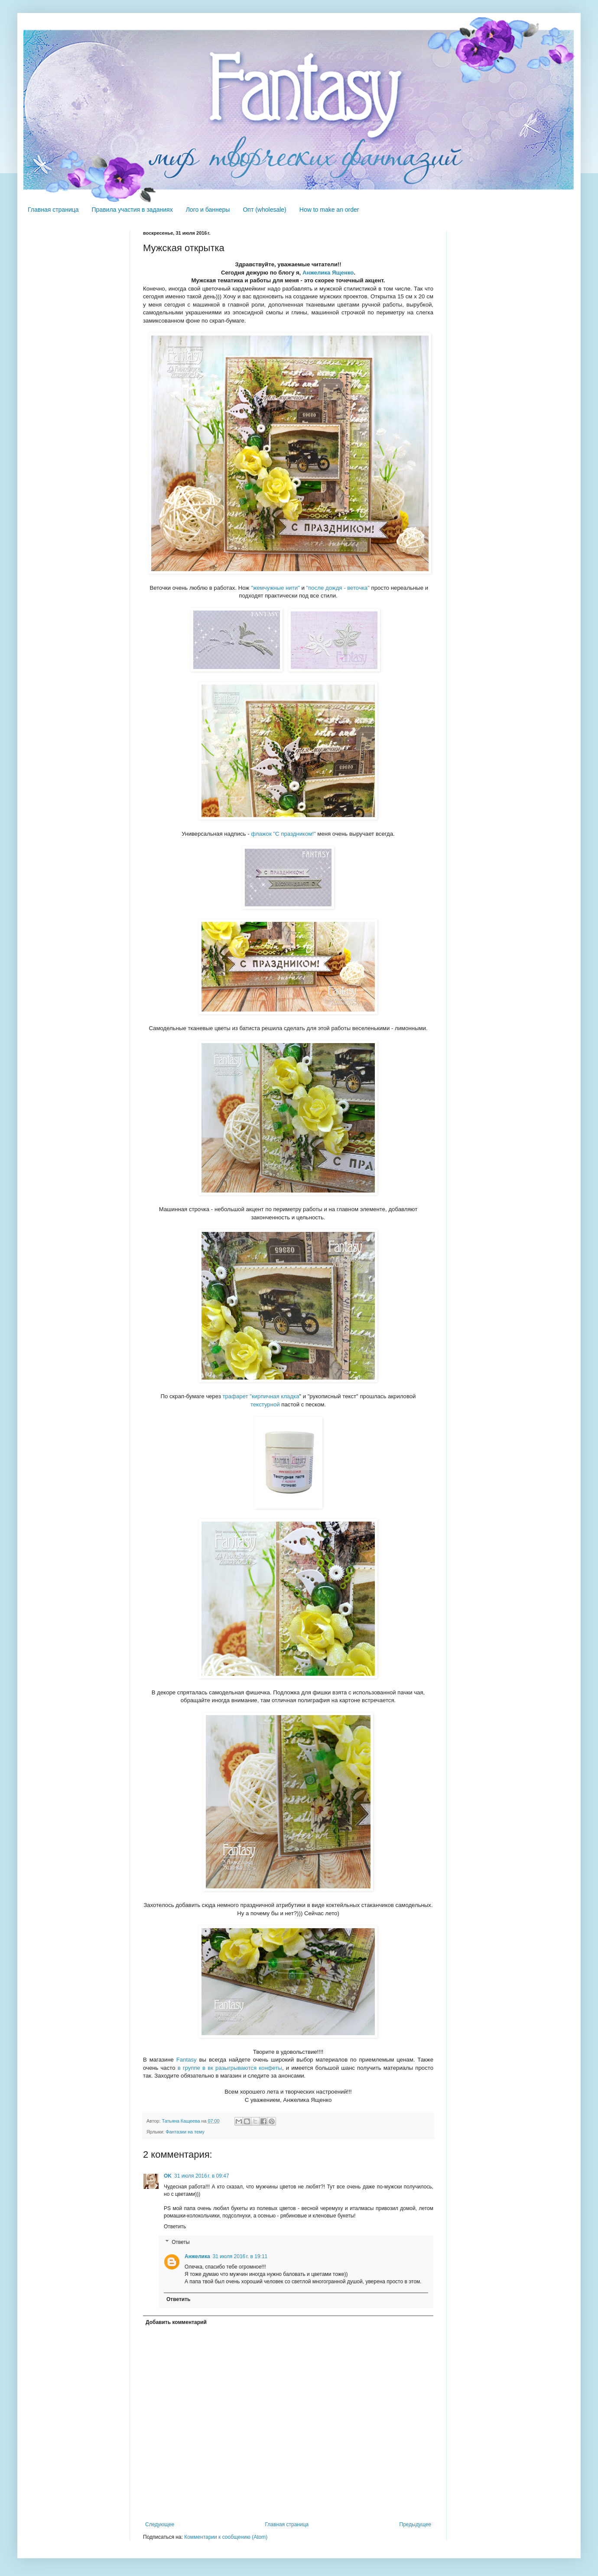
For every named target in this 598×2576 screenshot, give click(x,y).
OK (168, 2176)
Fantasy (186, 2059)
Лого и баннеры (208, 209)
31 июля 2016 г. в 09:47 (201, 2176)
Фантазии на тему (185, 2131)
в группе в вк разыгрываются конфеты (230, 2068)
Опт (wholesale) (264, 209)
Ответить (175, 2227)
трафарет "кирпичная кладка (260, 1396)
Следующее (159, 2524)
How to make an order (329, 209)
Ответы (180, 2242)
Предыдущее (415, 2524)
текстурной (265, 1404)
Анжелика (197, 2256)
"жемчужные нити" (275, 588)
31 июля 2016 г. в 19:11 (240, 2256)
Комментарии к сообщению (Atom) (225, 2537)
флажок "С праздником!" (283, 834)
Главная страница (53, 209)
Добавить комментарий (176, 2322)
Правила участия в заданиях (132, 209)
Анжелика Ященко (328, 272)
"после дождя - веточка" (338, 588)
